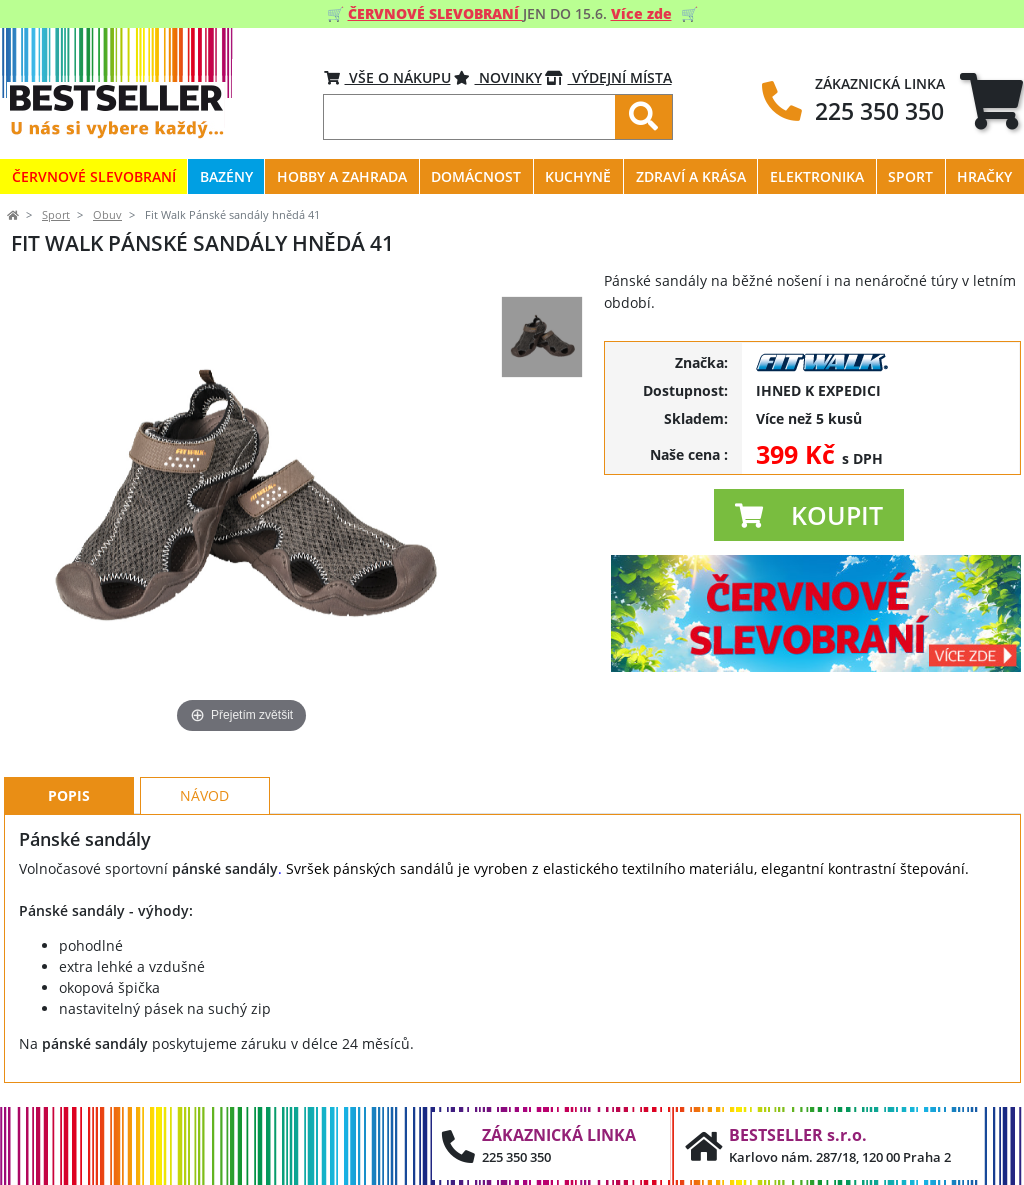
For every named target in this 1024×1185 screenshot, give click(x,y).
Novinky (498, 77)
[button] (809, 515)
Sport (56, 215)
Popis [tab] (69, 795)
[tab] (991, 100)
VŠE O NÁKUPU (387, 77)
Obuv (107, 215)
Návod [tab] (204, 795)
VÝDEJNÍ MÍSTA (608, 77)
